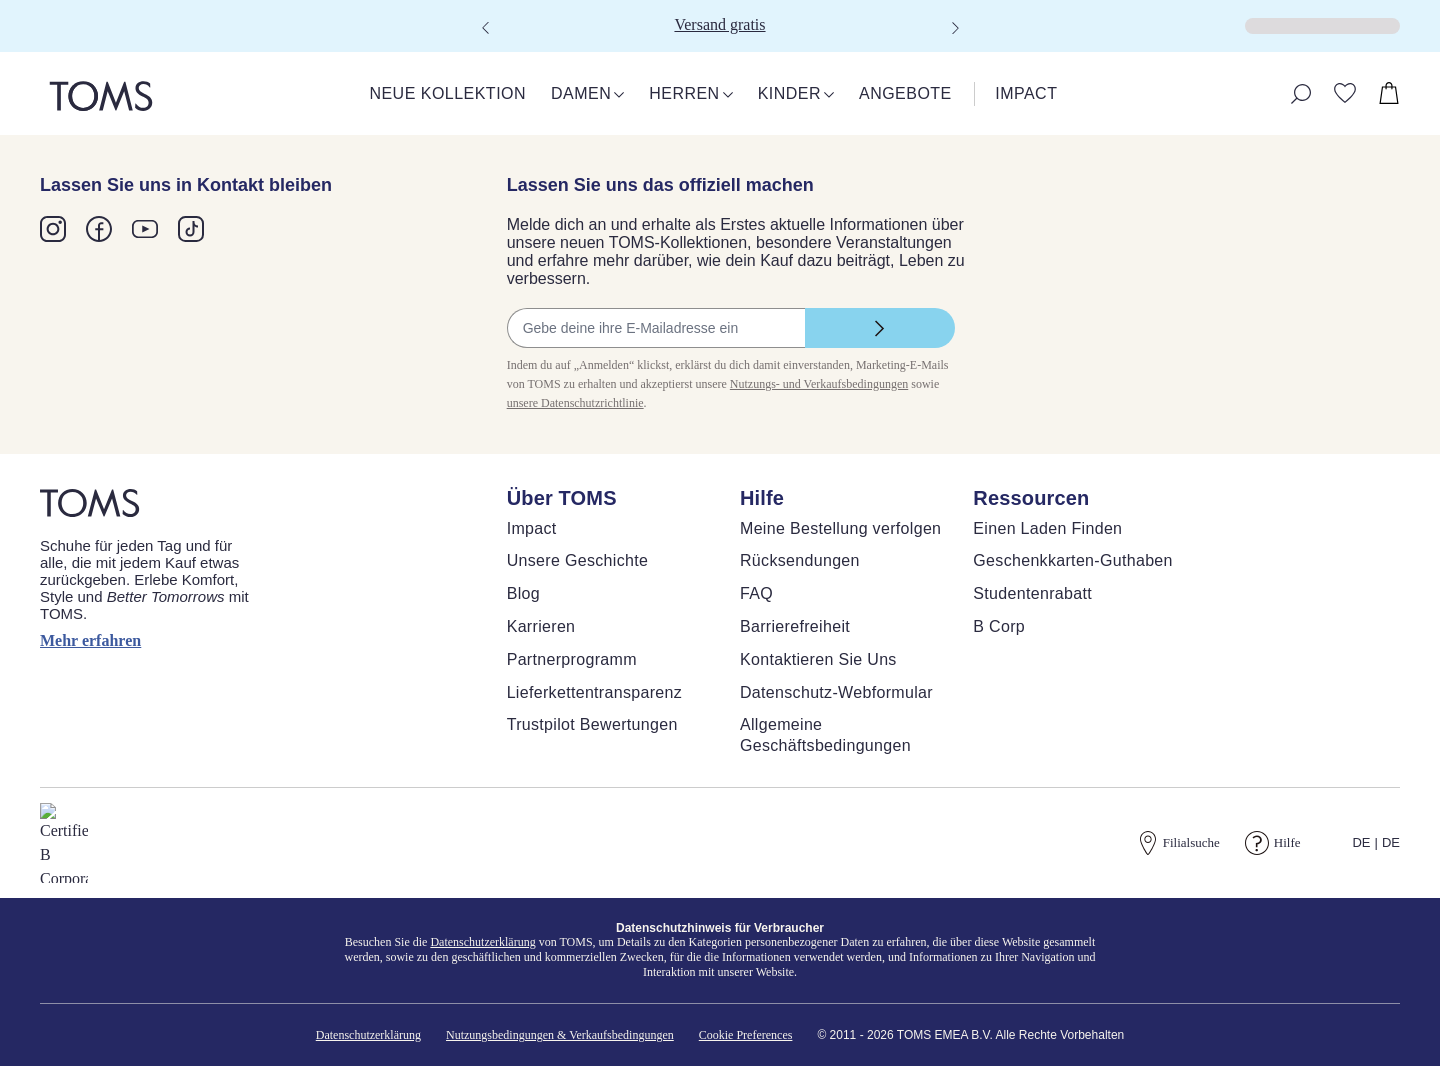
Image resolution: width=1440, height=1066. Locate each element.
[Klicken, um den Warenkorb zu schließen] (16, 40)
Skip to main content (74, 16)
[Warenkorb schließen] (25, 57)
